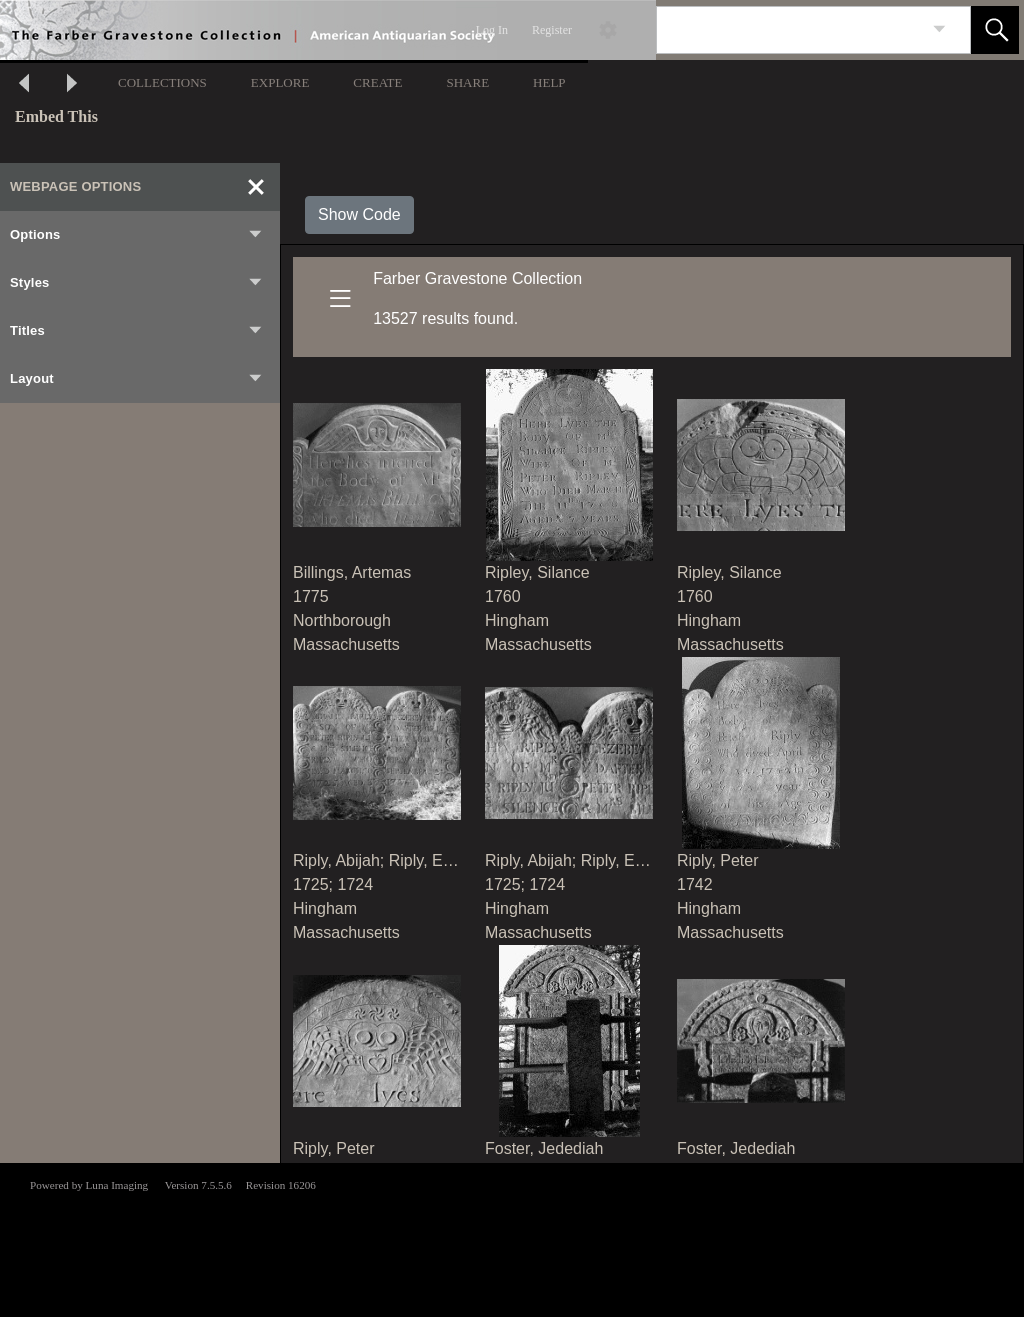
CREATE (377, 82)
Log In (492, 30)
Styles (137, 283)
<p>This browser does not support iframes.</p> (512, 1238)
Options (137, 235)
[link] (939, 29)
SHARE (467, 82)
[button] (995, 30)
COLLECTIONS (162, 82)
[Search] (790, 30)
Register (552, 30)
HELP (549, 82)
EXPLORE (280, 82)
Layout (137, 379)
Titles (137, 331)
